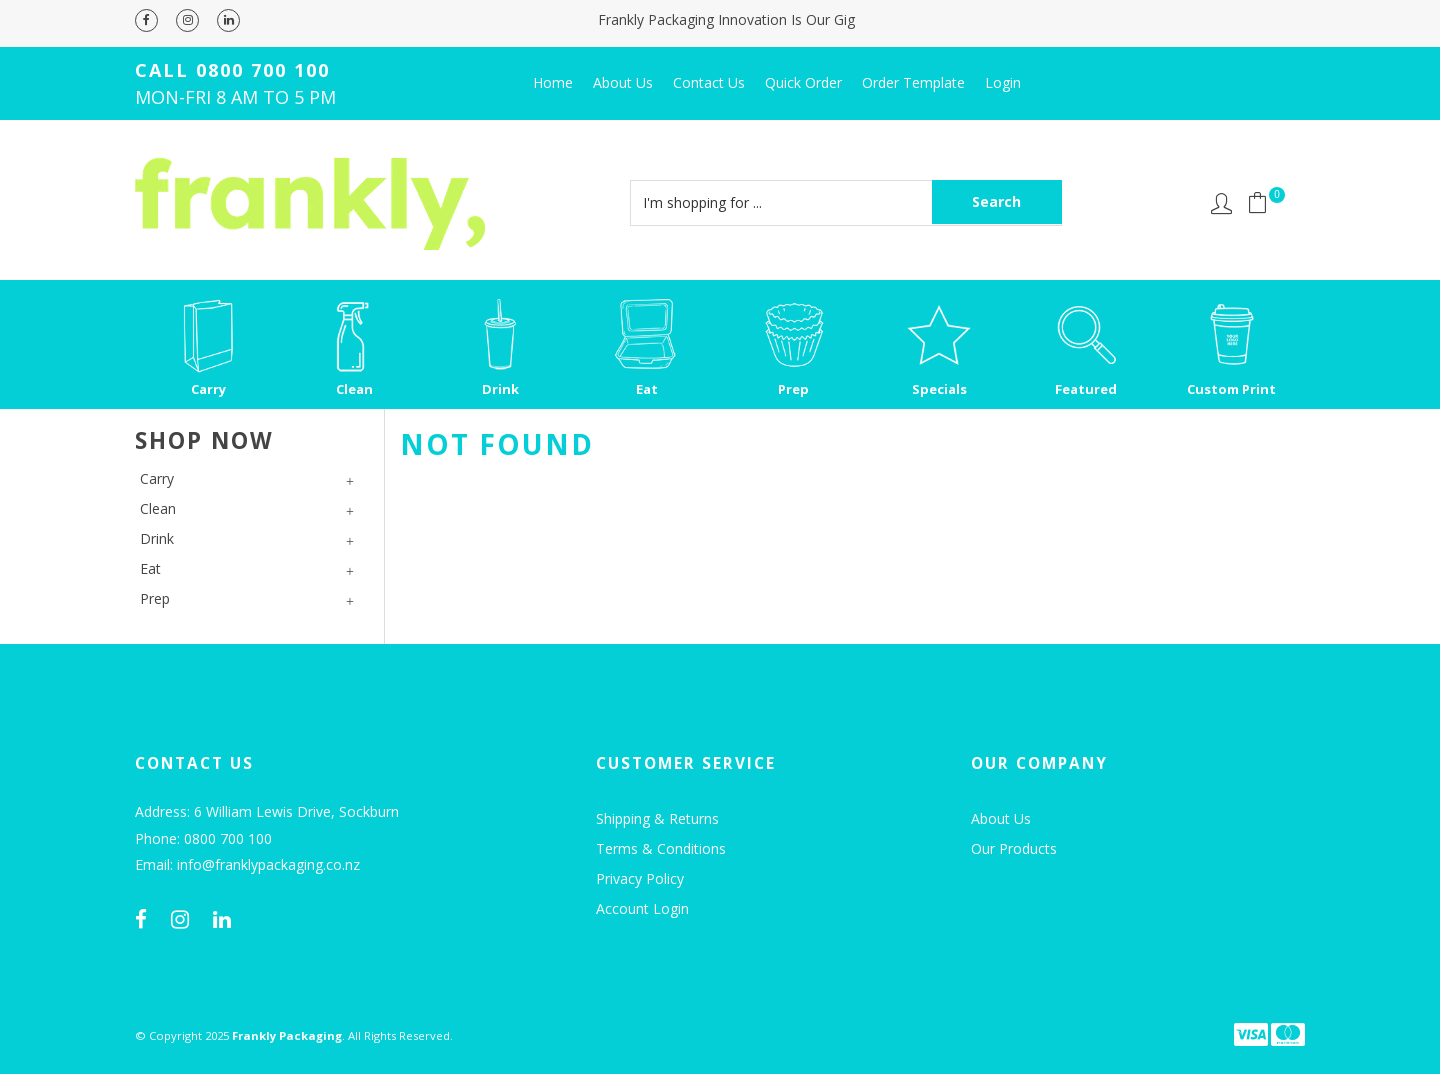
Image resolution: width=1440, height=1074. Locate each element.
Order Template (913, 83)
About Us (623, 83)
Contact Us (709, 83)
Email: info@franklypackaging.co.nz (247, 865)
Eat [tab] (150, 568)
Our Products (1014, 848)
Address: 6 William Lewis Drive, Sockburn (267, 812)
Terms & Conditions (661, 848)
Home (553, 83)
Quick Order (803, 83)
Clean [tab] (158, 508)
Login (1003, 83)
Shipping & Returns (657, 818)
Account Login (642, 908)
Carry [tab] (157, 478)
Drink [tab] (157, 538)
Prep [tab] (155, 598)
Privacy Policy (640, 878)
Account (1221, 203)
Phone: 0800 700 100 (203, 839)
